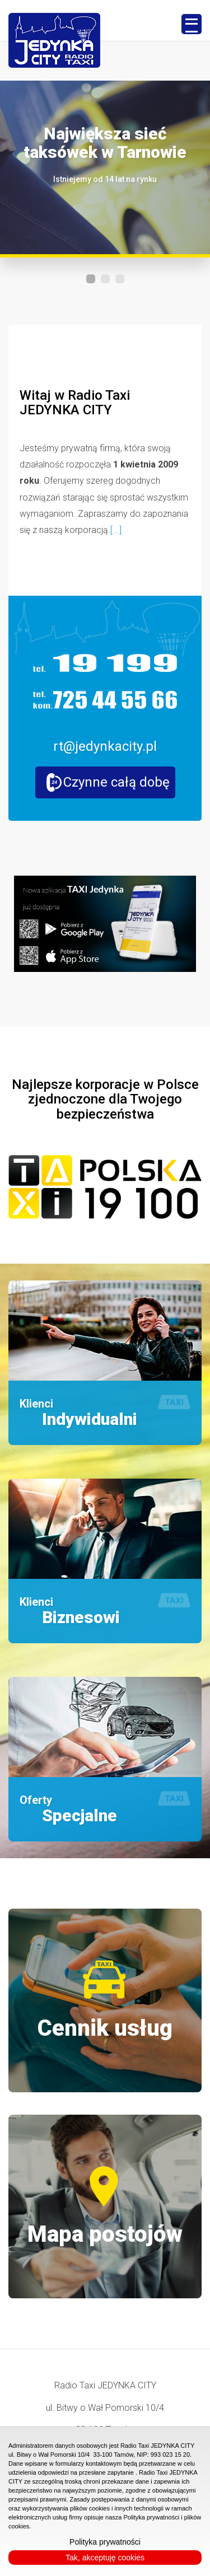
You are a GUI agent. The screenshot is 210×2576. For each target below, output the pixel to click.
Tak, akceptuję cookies (105, 2557)
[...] (116, 530)
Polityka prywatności (105, 2541)
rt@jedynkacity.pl (105, 746)
